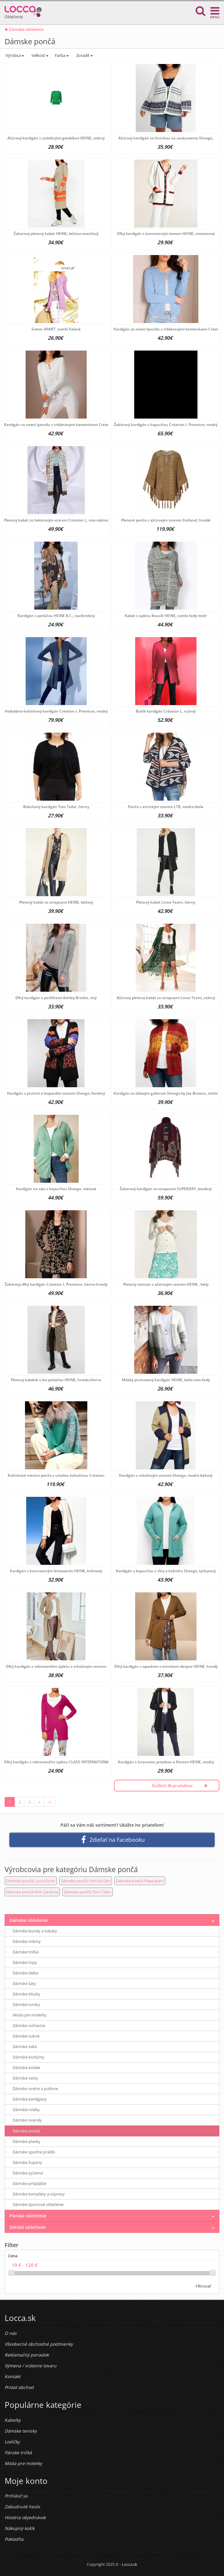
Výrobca (14, 55)
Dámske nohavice (29, 2025)
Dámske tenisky (21, 2431)
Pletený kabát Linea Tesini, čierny (165, 902)
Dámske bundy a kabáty (35, 1931)
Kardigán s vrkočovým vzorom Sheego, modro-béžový (165, 1475)
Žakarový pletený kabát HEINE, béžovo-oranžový (56, 233)
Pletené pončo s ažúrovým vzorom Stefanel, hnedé (165, 520)
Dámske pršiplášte (29, 2183)
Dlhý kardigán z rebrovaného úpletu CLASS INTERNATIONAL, (58, 1762)
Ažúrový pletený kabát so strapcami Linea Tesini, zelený (166, 997)
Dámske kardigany (30, 2099)
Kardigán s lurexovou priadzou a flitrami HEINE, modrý (166, 1762)
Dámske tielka (25, 1973)
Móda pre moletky (30, 2015)
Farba (62, 55)
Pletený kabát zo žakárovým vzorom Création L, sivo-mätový (57, 520)
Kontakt (12, 2376)
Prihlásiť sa (16, 2496)
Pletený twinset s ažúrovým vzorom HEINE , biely (166, 1284)
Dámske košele (26, 2067)
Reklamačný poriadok (27, 2355)
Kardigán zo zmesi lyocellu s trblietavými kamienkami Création (169, 329)
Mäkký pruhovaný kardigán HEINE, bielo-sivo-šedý (166, 1379)
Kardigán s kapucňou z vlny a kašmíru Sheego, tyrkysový (166, 1570)
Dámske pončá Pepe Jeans (140, 1881)
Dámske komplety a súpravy (39, 2194)
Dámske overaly (27, 2120)
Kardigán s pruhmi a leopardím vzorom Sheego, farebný (56, 1093)
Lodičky (12, 2442)
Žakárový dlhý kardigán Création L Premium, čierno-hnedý (56, 1284)
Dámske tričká (26, 1952)
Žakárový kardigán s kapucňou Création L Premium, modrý (166, 424)
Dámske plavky (26, 2141)
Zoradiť (84, 55)
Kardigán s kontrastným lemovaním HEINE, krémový (56, 1570)
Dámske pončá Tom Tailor (87, 1892)
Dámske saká (25, 2046)
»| (50, 1802)
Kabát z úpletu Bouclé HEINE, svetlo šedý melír (166, 615)
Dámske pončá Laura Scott (30, 1881)
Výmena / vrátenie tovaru (30, 2366)
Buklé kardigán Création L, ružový (166, 711)
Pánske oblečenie (28, 2216)
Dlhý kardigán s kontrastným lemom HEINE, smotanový (166, 233)
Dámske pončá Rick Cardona (32, 1892)
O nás (11, 2333)
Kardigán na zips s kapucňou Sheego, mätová (56, 1188)
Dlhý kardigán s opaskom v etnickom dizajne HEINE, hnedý (166, 1666)
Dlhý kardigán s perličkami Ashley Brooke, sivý (56, 997)
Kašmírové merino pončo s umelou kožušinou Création (56, 1475)
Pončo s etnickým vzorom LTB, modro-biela (165, 806)
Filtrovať (203, 2286)
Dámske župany (27, 2162)
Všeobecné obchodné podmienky (39, 2344)
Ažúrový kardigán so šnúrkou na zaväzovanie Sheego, (165, 138)
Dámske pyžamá (28, 2173)
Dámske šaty (24, 1983)
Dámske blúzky (26, 1994)
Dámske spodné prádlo (34, 2152)
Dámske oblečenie (24, 29)
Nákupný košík (20, 2528)
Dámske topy (25, 1962)
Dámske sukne (26, 2036)
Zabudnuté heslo (22, 2507)
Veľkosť (39, 55)
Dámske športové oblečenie (38, 2204)
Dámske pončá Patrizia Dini (85, 1881)
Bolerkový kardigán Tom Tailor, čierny (56, 806)
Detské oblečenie (28, 2227)
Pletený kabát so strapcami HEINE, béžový (56, 902)
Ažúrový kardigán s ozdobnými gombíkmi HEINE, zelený (56, 138)
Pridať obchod (19, 2387)
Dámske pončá (26, 2131)
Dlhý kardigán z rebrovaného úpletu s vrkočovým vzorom (56, 1666)
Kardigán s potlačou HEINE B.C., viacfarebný (56, 615)
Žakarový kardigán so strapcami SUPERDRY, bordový (166, 1188)
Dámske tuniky (26, 2004)
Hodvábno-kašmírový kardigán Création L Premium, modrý (56, 711)
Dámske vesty (25, 2078)
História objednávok (25, 2517)
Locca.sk (129, 2564)
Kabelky (13, 2420)
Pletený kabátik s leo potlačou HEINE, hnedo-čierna (56, 1379)
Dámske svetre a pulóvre (35, 2088)
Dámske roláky (26, 2109)
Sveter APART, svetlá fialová (56, 329)
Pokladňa (14, 2539)
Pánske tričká (18, 2452)
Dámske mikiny (27, 1941)
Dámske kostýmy (28, 2057)
